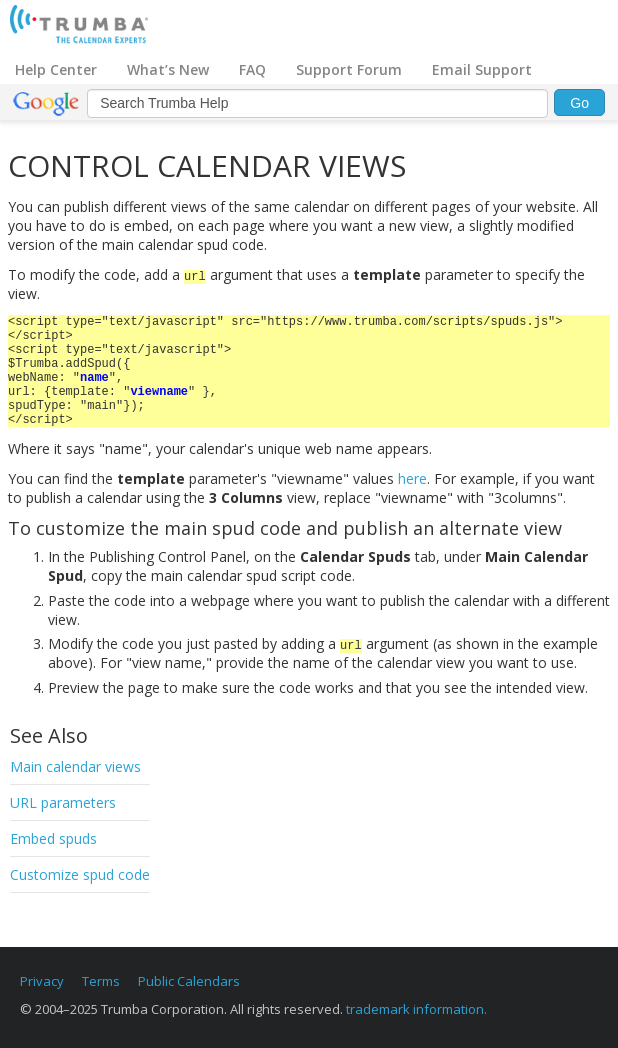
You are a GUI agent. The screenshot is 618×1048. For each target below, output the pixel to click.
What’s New (168, 69)
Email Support (482, 69)
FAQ (252, 69)
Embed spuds (53, 838)
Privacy (42, 981)
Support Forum (349, 69)
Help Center (56, 69)
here (412, 478)
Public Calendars (189, 981)
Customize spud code (80, 874)
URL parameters (63, 802)
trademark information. (416, 1009)
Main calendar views (75, 766)
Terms (101, 981)
